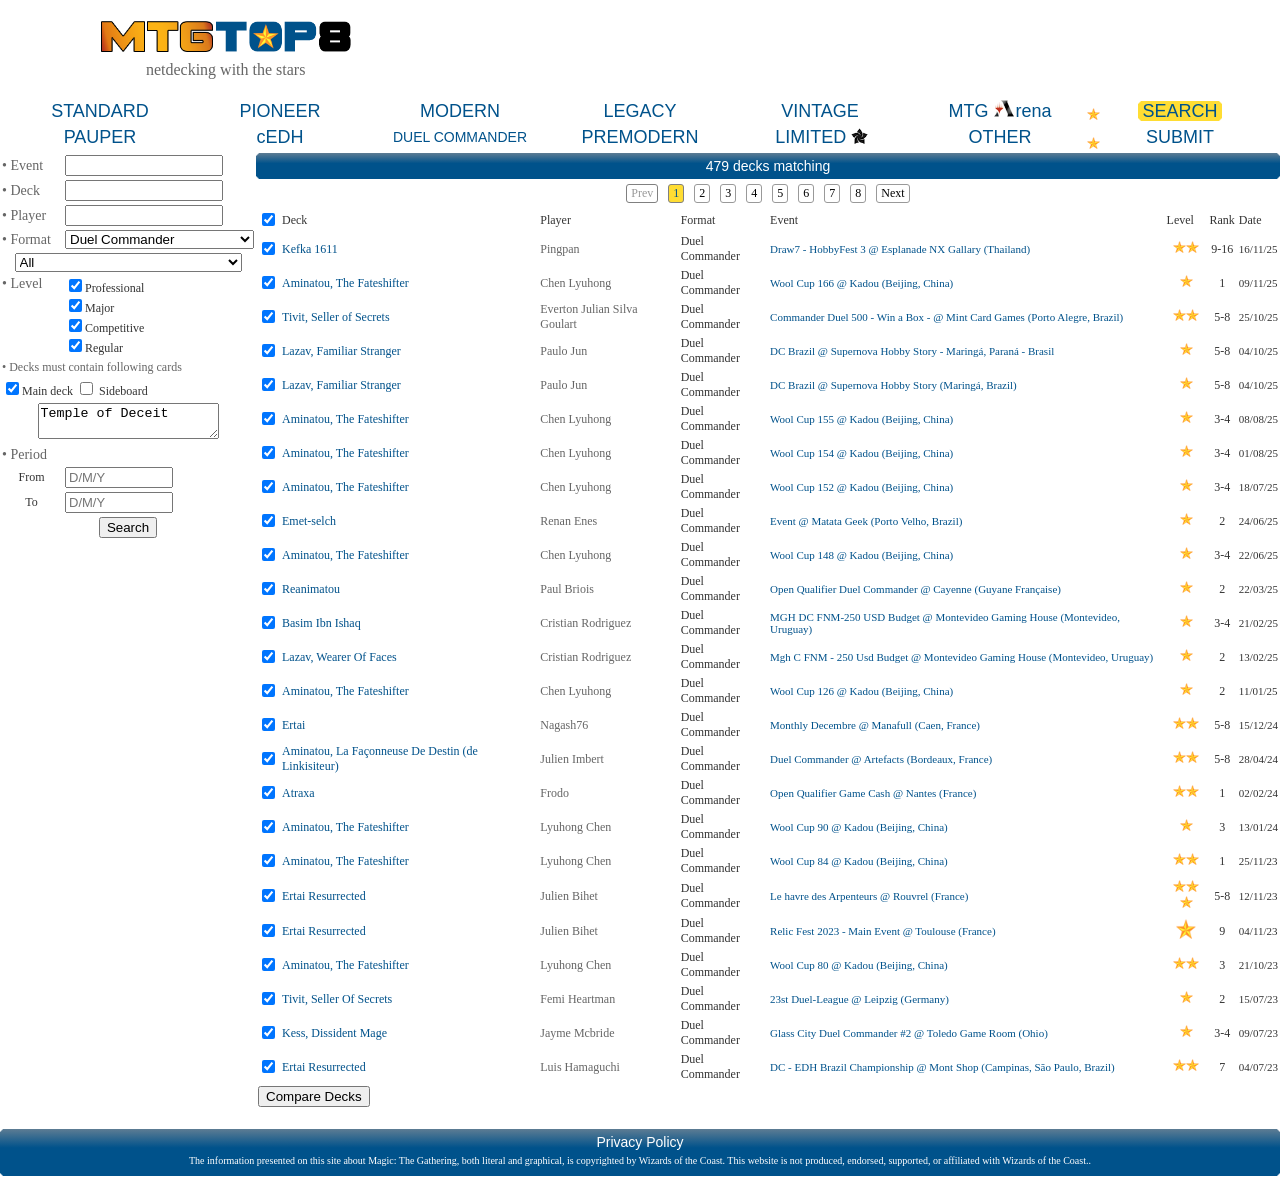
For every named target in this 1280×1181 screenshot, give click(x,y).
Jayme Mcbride (577, 1033)
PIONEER (279, 111)
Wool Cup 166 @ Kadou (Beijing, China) (861, 283)
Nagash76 (564, 725)
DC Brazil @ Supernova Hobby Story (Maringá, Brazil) (893, 385)
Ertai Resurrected (324, 896)
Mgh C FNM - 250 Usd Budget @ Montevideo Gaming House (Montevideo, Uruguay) (961, 657)
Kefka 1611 (310, 249)
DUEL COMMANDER (460, 137)
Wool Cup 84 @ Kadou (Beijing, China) (859, 861)
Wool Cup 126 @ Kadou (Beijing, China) (861, 691)
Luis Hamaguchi (580, 1067)
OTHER (1000, 137)
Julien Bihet (569, 896)
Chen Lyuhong (575, 283)
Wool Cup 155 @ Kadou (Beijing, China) (861, 419)
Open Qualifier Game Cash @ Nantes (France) (873, 793)
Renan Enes (568, 521)
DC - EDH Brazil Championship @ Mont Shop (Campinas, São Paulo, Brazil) (942, 1067)
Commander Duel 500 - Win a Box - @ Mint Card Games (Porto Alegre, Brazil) (946, 317)
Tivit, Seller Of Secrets (337, 999)
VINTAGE (820, 111)
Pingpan (559, 249)
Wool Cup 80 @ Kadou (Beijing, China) (859, 965)
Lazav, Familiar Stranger (341, 351)
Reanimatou (311, 589)
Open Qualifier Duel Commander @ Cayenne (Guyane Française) (915, 589)
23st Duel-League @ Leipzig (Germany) (859, 999)
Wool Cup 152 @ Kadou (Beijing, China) (861, 487)
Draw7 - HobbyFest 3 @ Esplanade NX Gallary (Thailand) (900, 249)
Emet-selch (309, 521)
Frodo (554, 793)
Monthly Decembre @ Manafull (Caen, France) (875, 725)
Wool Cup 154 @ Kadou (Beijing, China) (861, 453)
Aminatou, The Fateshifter (345, 283)
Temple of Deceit (128, 424)
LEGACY (639, 111)
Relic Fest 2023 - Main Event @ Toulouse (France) (882, 931)
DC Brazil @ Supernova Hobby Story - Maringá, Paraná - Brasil (912, 351)
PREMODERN (639, 137)
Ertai (293, 725)
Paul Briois (567, 589)
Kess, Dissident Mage (334, 1033)
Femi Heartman (577, 999)
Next (892, 193)
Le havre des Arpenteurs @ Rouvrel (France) (869, 896)
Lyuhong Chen (575, 827)
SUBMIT (1180, 137)
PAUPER (100, 137)
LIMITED (810, 137)
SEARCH (1179, 111)
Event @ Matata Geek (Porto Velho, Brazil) (866, 521)
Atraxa (298, 793)
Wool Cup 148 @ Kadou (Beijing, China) (861, 555)
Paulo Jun (563, 351)
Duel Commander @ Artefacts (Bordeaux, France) (881, 759)
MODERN (460, 111)
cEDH (279, 137)
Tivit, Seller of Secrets (336, 317)
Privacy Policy (639, 1142)
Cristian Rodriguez (585, 623)
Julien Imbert (572, 759)
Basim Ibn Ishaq (321, 623)
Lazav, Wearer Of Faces (339, 657)
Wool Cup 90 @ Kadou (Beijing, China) (859, 827)
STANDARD (100, 111)
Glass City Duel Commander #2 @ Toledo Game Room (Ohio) (909, 1033)
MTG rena (999, 111)
